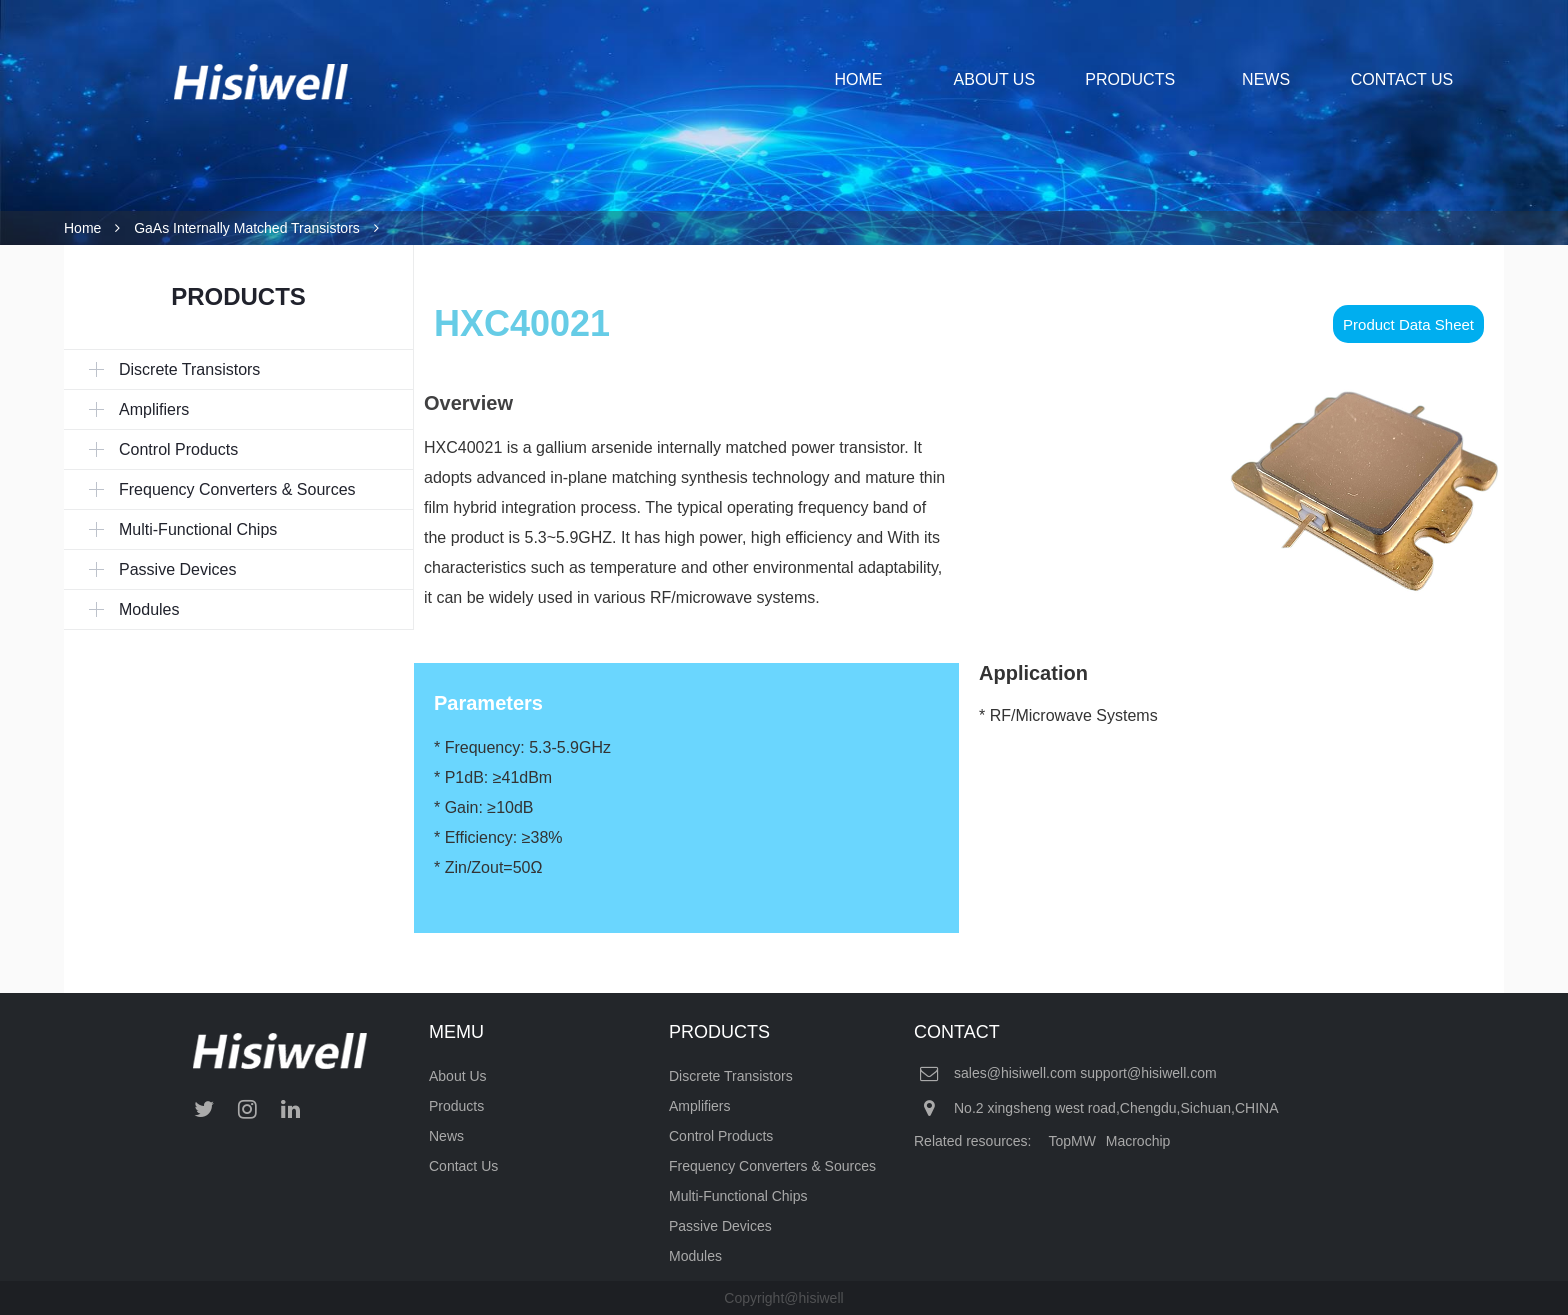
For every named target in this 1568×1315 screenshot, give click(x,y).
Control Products (721, 1136)
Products (456, 1106)
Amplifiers (699, 1106)
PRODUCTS (1130, 79)
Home (82, 228)
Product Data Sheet (1408, 324)
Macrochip (1138, 1141)
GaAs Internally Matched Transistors (247, 228)
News (446, 1136)
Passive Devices (720, 1226)
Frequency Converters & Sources (772, 1166)
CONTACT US (1402, 79)
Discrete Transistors (731, 1076)
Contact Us (463, 1166)
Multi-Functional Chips (738, 1196)
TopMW (1071, 1141)
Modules (695, 1256)
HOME (858, 79)
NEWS (1266, 79)
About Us (458, 1076)
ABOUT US (995, 79)
